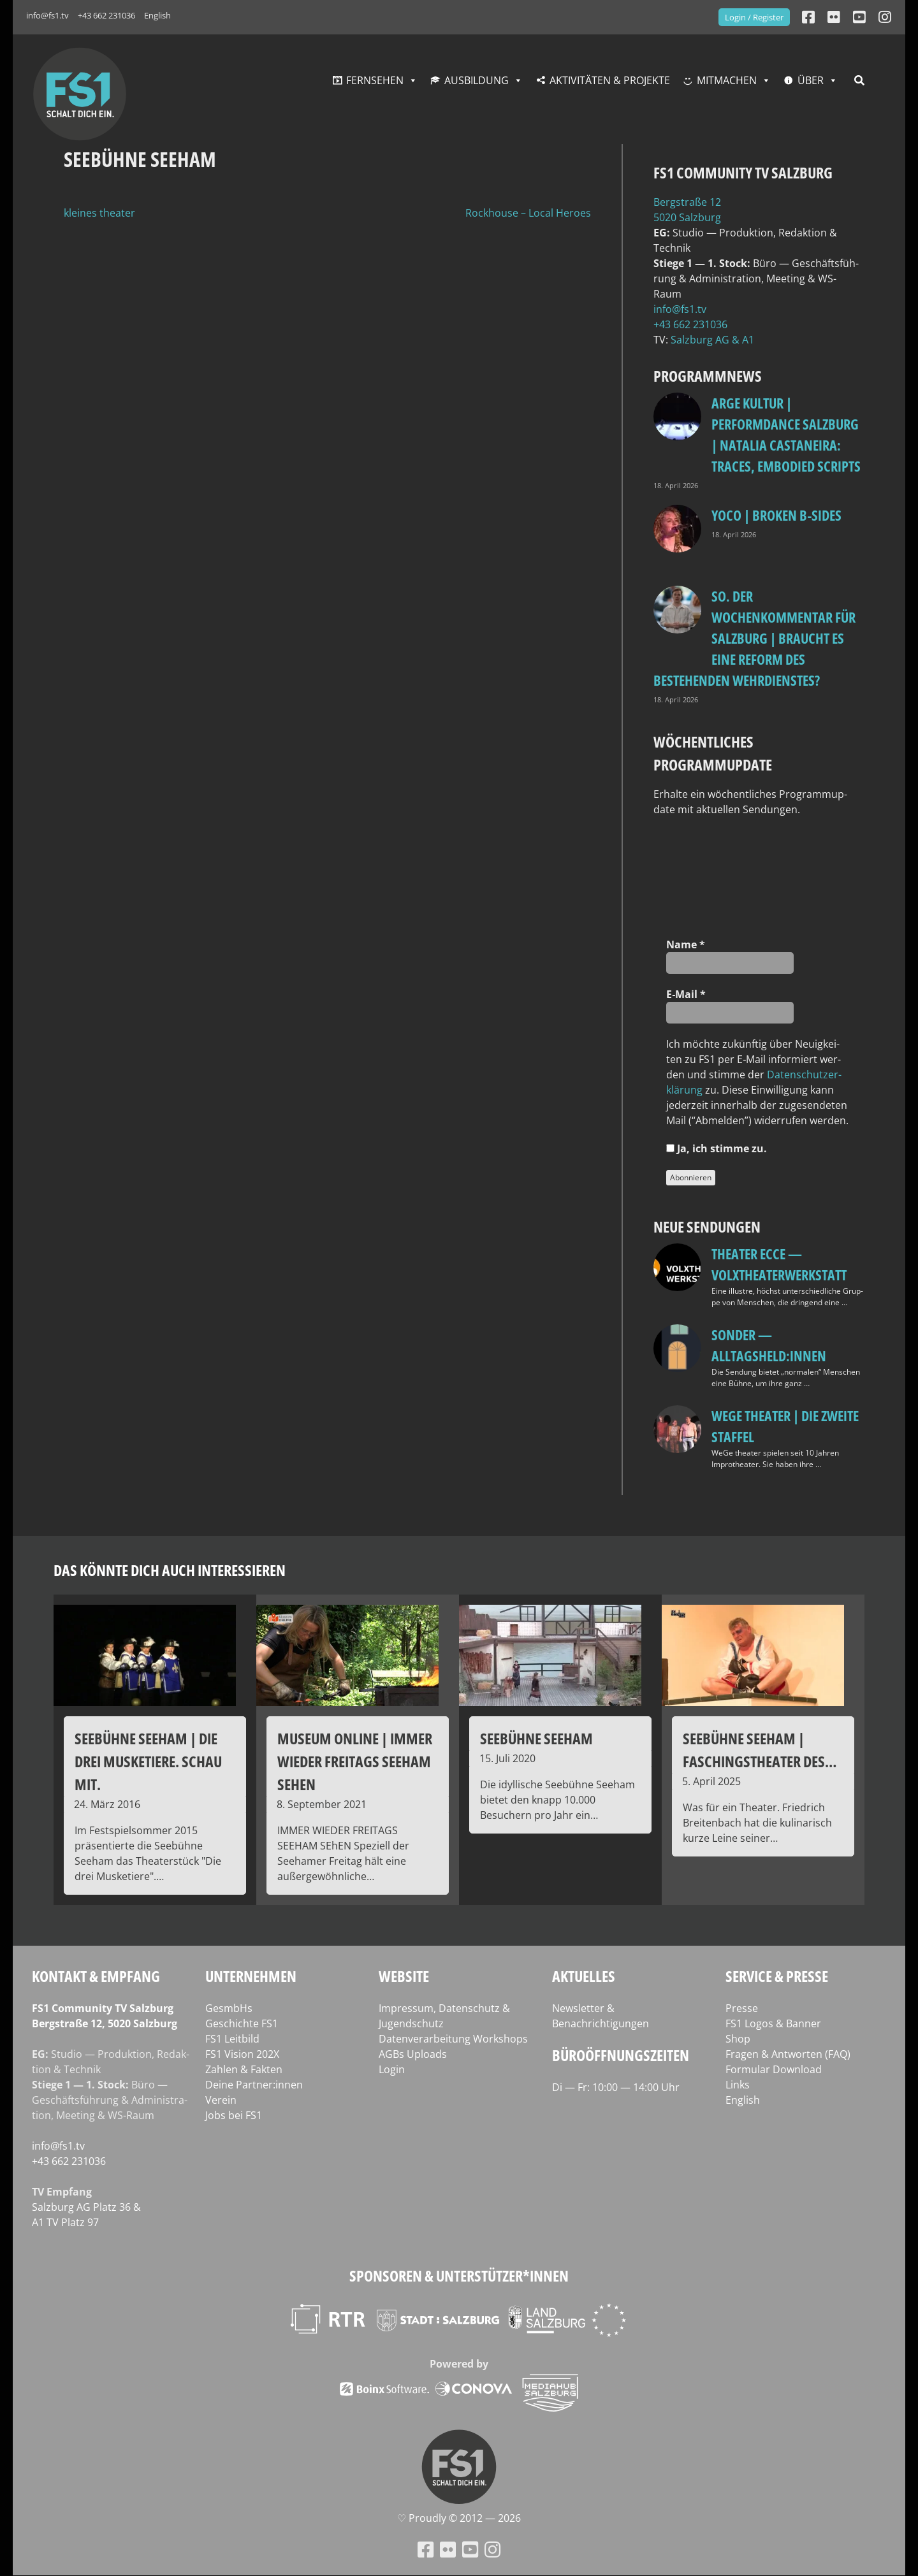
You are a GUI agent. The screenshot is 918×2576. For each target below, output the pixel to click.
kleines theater (99, 213)
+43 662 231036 (106, 15)
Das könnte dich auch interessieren (170, 1570)
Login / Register (754, 17)
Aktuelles (583, 1975)
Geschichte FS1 (241, 2023)
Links (737, 2085)
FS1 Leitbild (232, 2039)
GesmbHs (228, 2008)
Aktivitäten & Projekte (610, 80)
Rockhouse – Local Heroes (528, 213)
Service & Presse (776, 1975)
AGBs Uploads (413, 2054)
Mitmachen (727, 80)
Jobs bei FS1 (233, 2115)
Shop (737, 2039)
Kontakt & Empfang (96, 1975)
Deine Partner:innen (254, 2085)
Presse (741, 2008)
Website (404, 1975)
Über (811, 80)
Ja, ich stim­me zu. (716, 1148)
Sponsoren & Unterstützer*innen (459, 2275)
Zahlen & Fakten (243, 2069)
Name (685, 944)
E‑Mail (686, 994)
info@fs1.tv (47, 15)
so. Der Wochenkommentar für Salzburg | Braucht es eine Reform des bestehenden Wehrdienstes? (754, 638)
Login (392, 2069)
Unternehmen (250, 1975)
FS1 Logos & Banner (773, 2023)
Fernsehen (375, 80)
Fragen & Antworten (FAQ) (787, 2054)
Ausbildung (476, 80)
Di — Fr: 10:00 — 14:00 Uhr (616, 2087)
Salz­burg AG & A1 (712, 340)
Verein (221, 2100)
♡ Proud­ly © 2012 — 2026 (459, 2518)
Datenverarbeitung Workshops (453, 2039)
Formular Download (773, 2069)
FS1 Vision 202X (242, 2054)
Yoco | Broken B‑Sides (776, 515)
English (157, 15)
